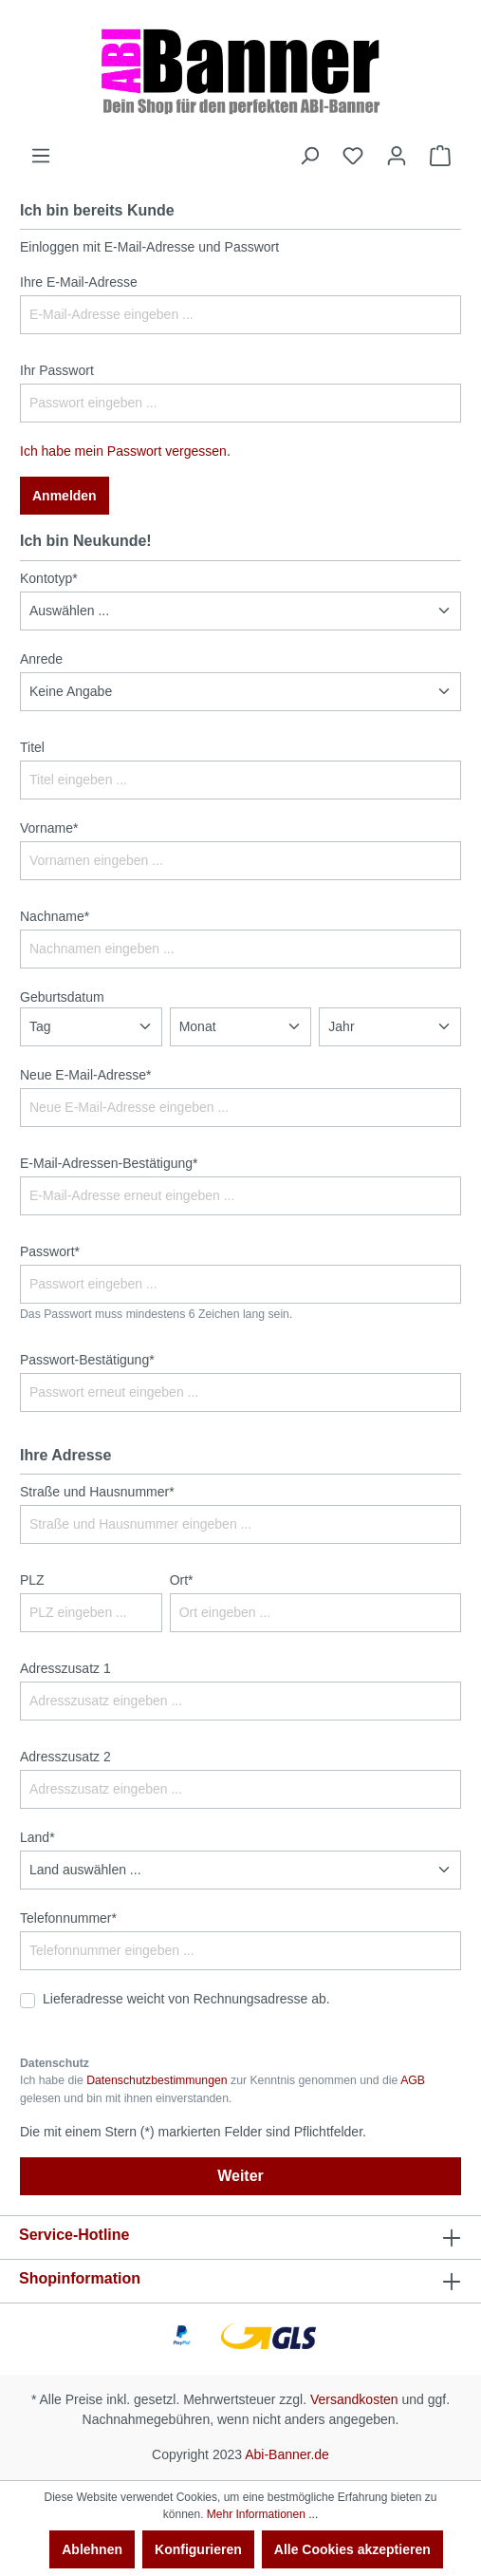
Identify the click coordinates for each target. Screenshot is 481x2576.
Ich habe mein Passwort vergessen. (125, 451)
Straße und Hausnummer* (97, 1491)
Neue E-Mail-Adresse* (86, 1074)
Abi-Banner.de (287, 2454)
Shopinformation (79, 2278)
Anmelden (64, 495)
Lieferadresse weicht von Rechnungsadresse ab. (186, 1998)
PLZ (32, 1580)
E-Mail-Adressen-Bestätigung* (109, 1163)
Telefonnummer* (68, 1918)
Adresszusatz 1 (65, 1668)
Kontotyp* (49, 578)
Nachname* (54, 916)
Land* (37, 1837)
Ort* (182, 1580)
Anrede (41, 659)
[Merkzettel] (353, 156)
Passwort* (50, 1251)
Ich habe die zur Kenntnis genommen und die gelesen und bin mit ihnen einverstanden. (222, 2089)
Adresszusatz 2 (65, 1756)
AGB (412, 2080)
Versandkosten (354, 2399)
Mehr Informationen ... (262, 2514)
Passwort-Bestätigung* (87, 1359)
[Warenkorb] (440, 156)
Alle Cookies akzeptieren (352, 2549)
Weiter (240, 2176)
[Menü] (41, 156)
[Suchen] (309, 156)
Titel (32, 747)
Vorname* (49, 828)
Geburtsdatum (62, 997)
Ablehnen (92, 2549)
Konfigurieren (198, 2549)
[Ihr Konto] (396, 156)
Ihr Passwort (57, 370)
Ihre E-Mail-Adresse (79, 282)
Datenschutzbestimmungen (156, 2080)
